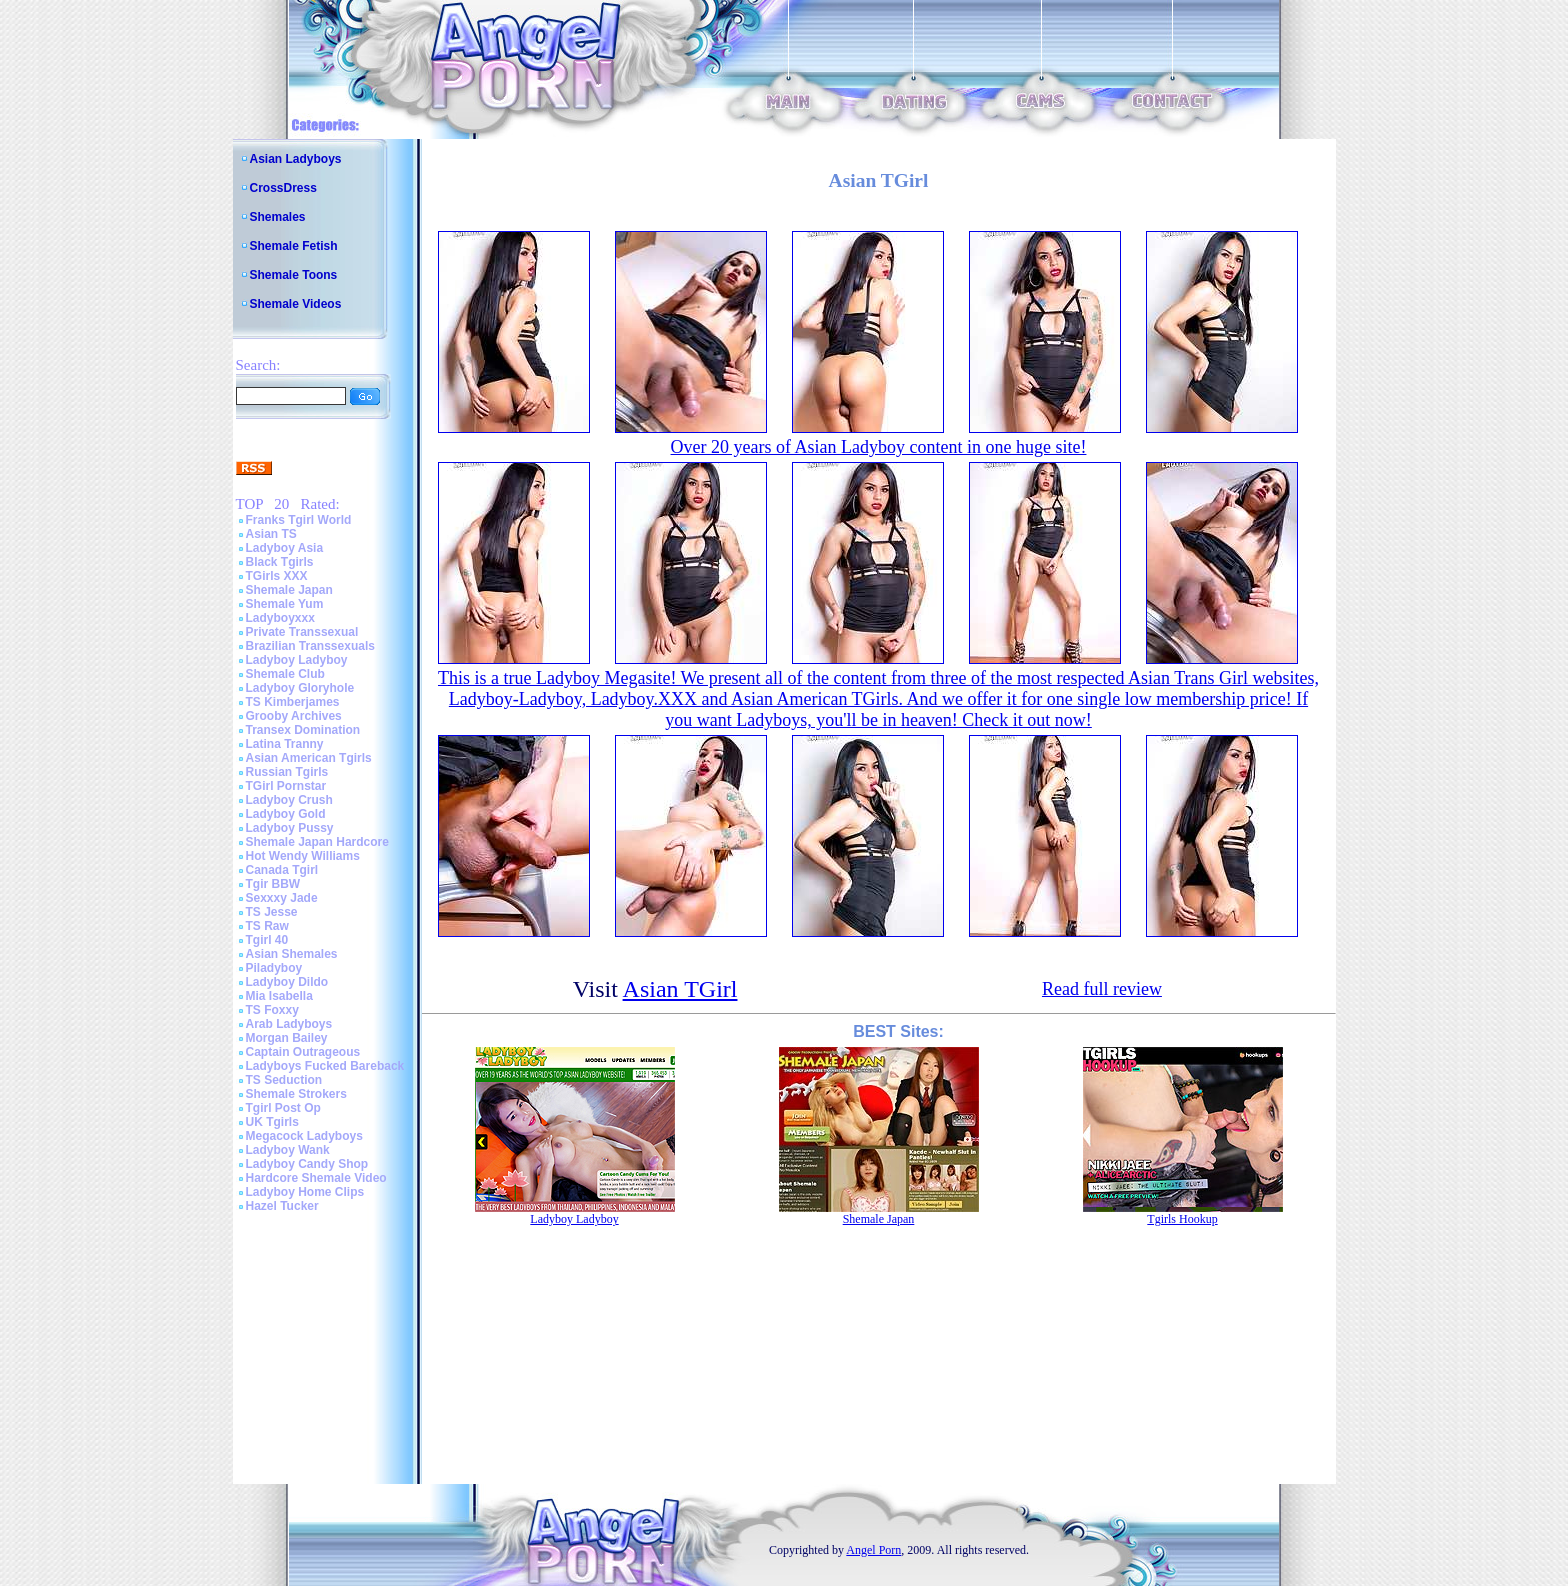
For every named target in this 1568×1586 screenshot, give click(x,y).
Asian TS (271, 534)
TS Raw (267, 926)
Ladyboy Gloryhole (300, 688)
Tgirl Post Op (283, 1108)
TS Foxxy (272, 1010)
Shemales (278, 217)
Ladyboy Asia (285, 548)
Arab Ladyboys (289, 1024)
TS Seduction (284, 1080)
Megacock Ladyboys (304, 1136)
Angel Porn (873, 1550)
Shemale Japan (289, 590)
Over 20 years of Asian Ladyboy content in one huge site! (879, 447)
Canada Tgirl (282, 870)
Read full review (1102, 989)
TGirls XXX (277, 576)
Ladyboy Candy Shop (307, 1164)
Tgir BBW (273, 884)
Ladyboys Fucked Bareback (325, 1066)
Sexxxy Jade (282, 898)
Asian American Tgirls (309, 758)
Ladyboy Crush (289, 800)
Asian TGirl (680, 989)
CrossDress (283, 188)
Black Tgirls (280, 562)
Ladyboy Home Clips (305, 1192)
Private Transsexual (302, 632)
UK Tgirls (272, 1122)
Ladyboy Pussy (290, 828)
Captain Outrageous (303, 1052)
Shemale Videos (296, 304)
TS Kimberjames (293, 702)
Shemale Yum (285, 604)
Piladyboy (274, 968)
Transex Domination (303, 730)
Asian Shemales (292, 954)
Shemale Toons (294, 275)
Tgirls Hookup (1182, 1219)
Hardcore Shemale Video (316, 1178)
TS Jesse (272, 912)
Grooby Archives (294, 716)
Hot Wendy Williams (303, 856)
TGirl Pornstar (286, 786)
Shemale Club (285, 674)
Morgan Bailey (287, 1038)
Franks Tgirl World (299, 520)
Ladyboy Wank (288, 1150)
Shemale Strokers (296, 1094)
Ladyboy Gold (286, 814)
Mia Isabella (279, 996)
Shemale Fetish (294, 246)
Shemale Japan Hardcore (317, 842)
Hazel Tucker (282, 1206)
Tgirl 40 (267, 940)
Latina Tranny (285, 744)
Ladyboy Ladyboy (297, 660)
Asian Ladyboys (296, 159)
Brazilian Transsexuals (310, 646)
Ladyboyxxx (280, 618)
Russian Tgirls (287, 772)
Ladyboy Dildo (287, 982)
